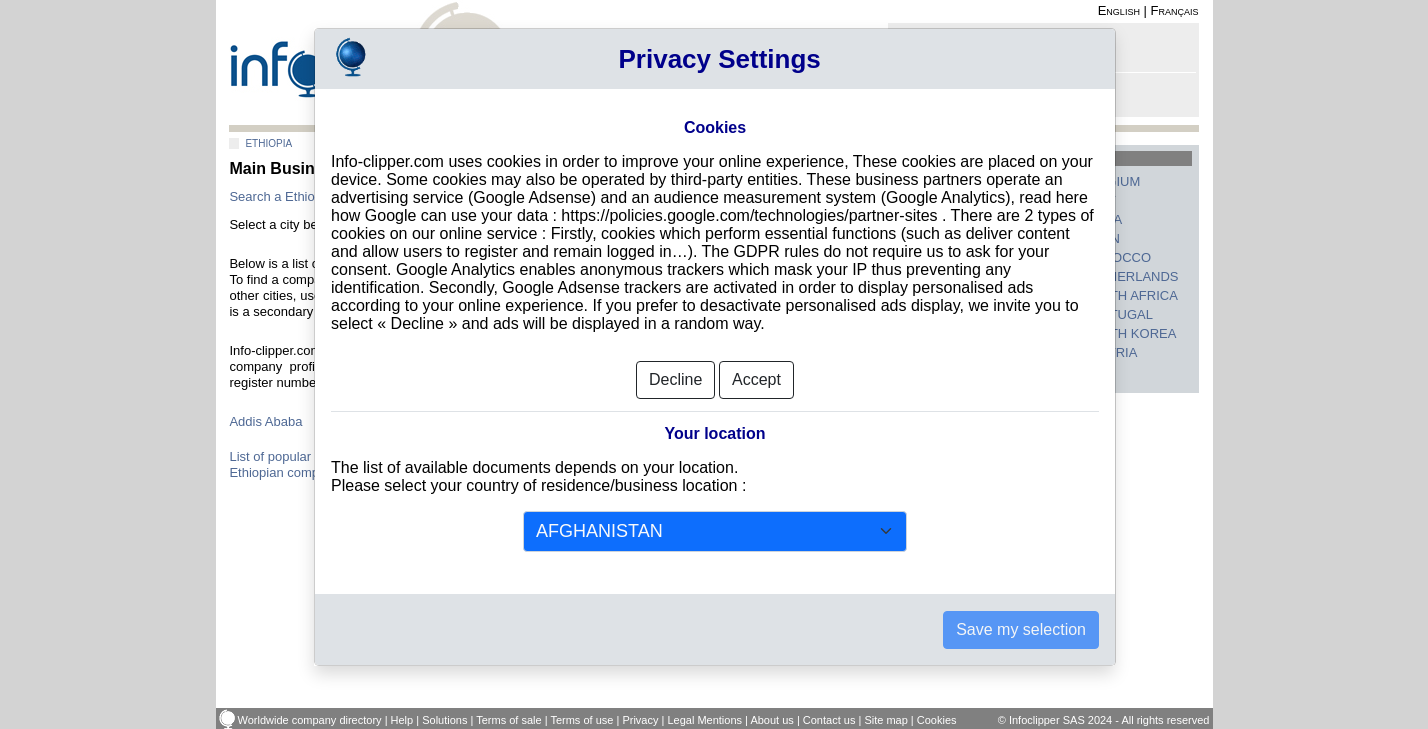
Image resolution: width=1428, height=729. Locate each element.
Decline (675, 379)
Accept (756, 379)
